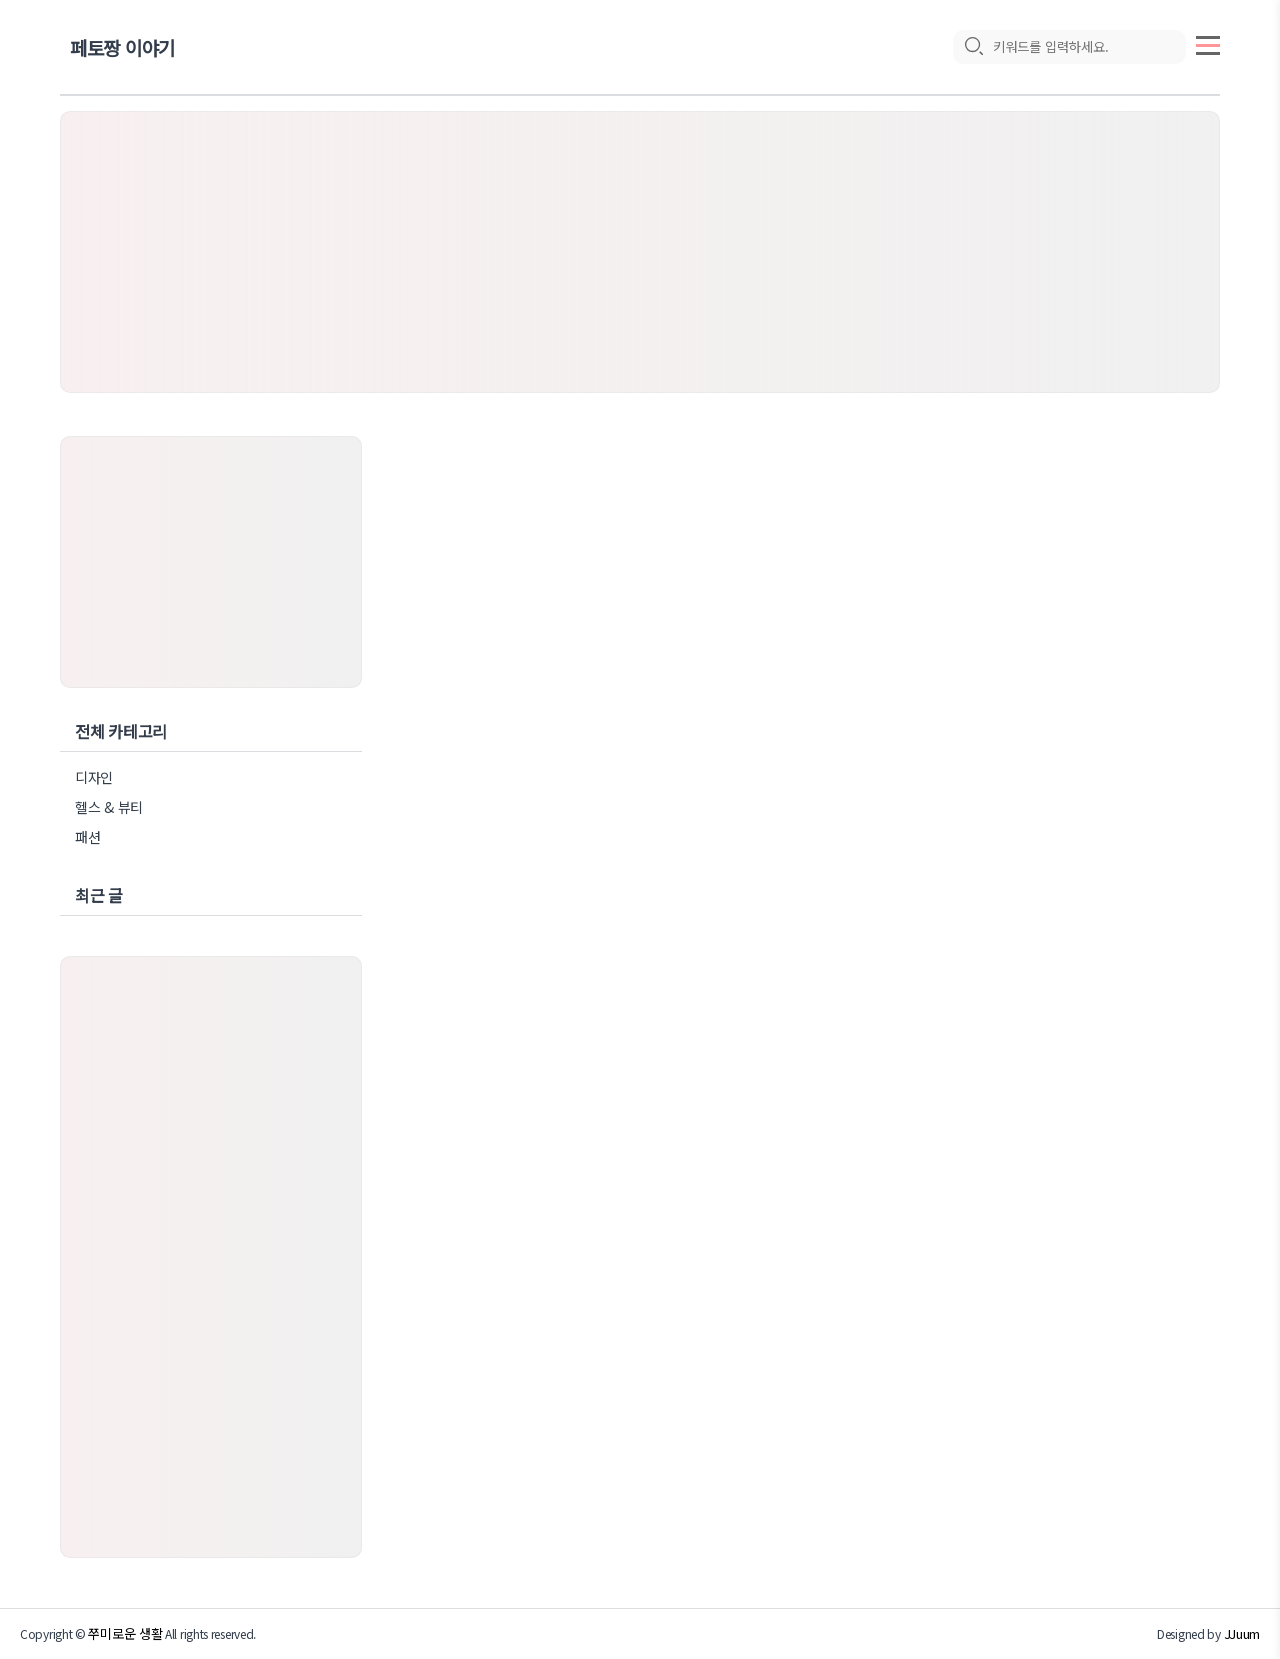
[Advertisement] (640, 252)
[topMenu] (1208, 43)
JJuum (1242, 1633)
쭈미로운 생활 (125, 1633)
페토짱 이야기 (122, 47)
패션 (87, 837)
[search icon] (973, 47)
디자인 (94, 777)
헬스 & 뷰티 (109, 807)
